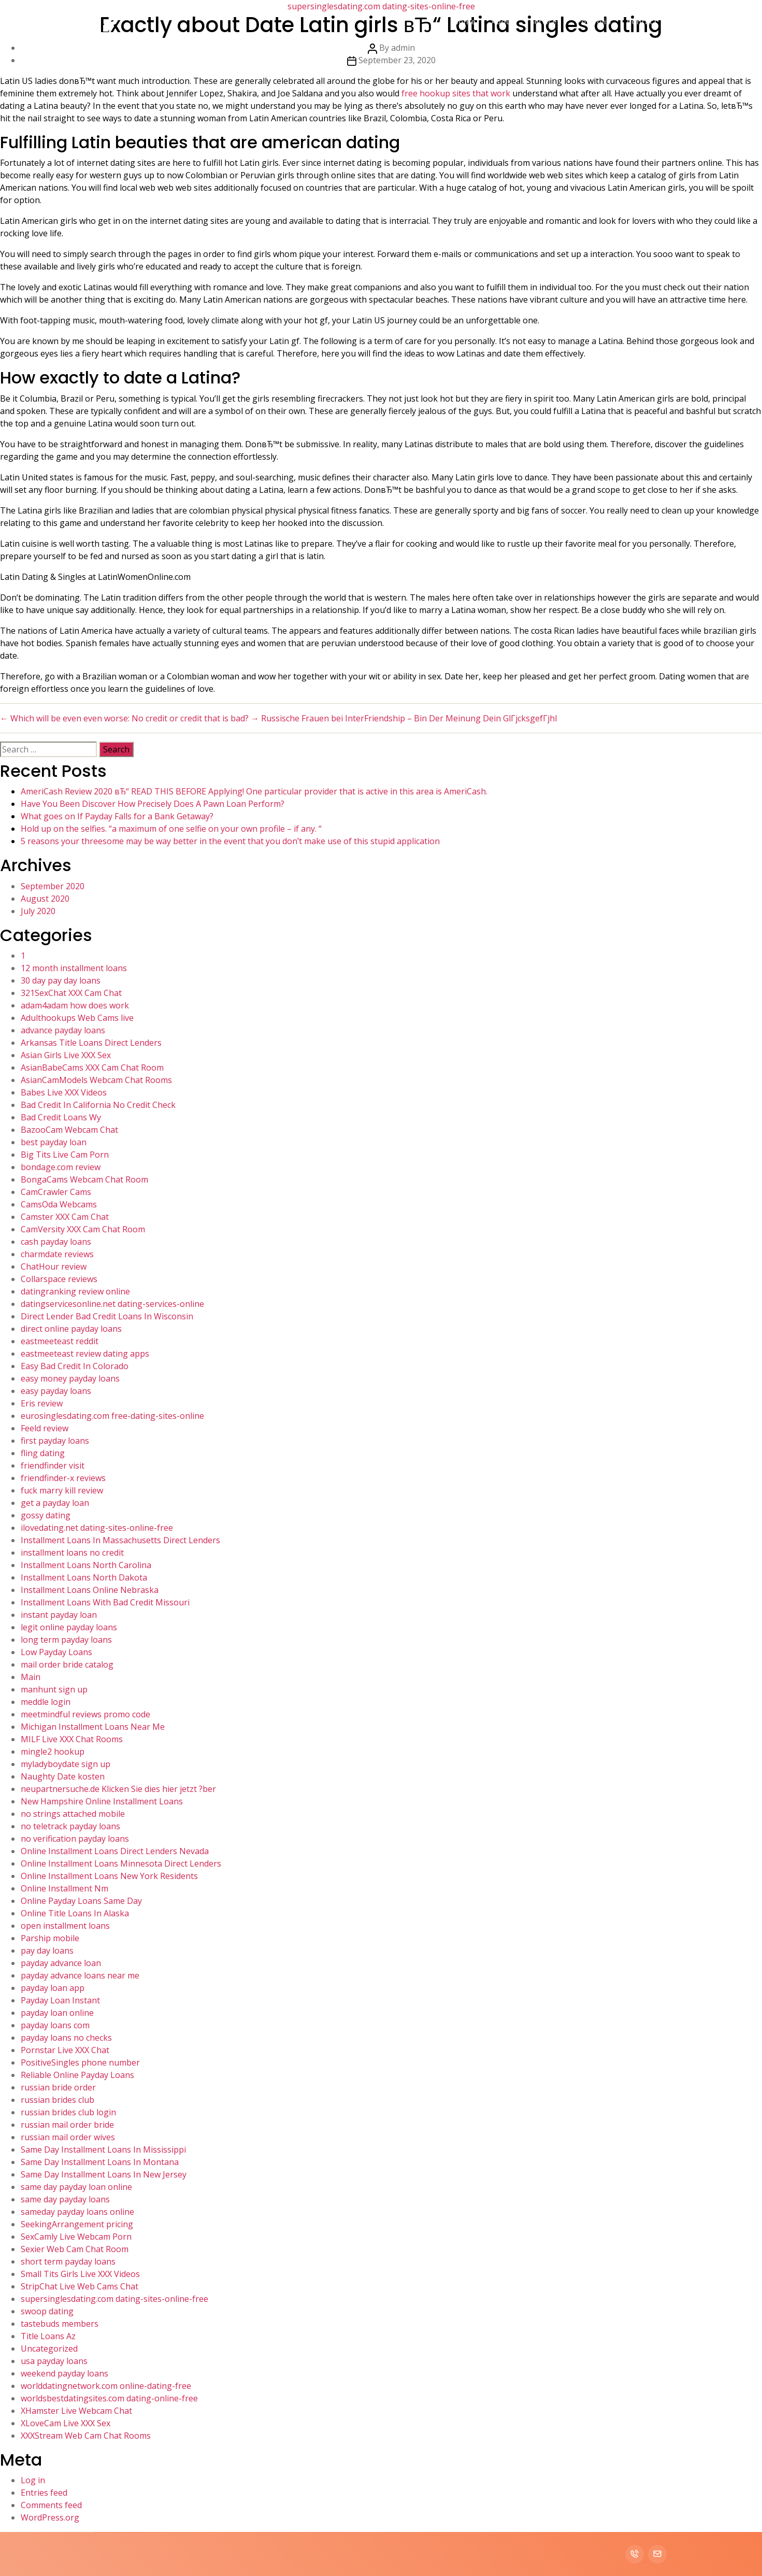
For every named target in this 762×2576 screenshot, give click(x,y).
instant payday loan (59, 1614)
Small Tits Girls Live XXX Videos (80, 2274)
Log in (33, 2480)
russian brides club (57, 2099)
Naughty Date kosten (63, 1776)
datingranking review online (75, 1291)
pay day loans (47, 1950)
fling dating (43, 1453)
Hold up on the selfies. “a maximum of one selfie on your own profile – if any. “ (171, 828)
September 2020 (52, 886)
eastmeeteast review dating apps (85, 1353)
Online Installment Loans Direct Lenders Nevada (115, 1851)
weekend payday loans (64, 2373)
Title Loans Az (48, 2336)
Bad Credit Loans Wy (61, 1117)
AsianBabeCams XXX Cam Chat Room (92, 1067)
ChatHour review (54, 1266)
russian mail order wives (68, 2137)
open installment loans (65, 1925)
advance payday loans (63, 1030)
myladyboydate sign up (65, 1764)
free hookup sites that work (455, 93)
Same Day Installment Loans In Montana (100, 2162)
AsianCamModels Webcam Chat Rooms (96, 1080)
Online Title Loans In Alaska (75, 1913)
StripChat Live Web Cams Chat (79, 2286)
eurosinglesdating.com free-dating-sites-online (112, 1415)
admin (403, 47)
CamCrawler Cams (56, 1192)
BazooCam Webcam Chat (69, 1129)
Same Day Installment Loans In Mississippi (103, 2149)
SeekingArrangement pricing (77, 2224)
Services (545, 21)
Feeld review (44, 1428)
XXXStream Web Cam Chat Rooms (86, 2435)
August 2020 (45, 898)
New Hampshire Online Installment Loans (102, 1801)
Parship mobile (50, 1938)
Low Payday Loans (56, 1652)
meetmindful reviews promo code (85, 1714)
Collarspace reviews (59, 1279)
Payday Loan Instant (60, 2000)
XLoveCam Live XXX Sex (65, 2423)
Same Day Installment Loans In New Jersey (103, 2174)
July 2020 (38, 911)
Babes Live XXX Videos (64, 1092)
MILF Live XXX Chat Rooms (72, 1739)
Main (30, 1677)
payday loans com (55, 2025)
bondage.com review (60, 1167)
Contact (642, 21)
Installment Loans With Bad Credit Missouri (105, 1602)
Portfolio (594, 21)
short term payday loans (68, 2261)
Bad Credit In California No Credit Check (98, 1105)
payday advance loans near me (80, 1975)
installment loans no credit (72, 1552)
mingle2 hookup (52, 1751)
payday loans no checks (66, 2037)
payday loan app (52, 1988)
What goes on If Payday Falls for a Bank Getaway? (117, 816)
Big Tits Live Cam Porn (65, 1154)
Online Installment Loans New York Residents (109, 1876)
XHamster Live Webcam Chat (76, 2410)
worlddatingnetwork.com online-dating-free (106, 2386)
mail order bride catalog (67, 1664)
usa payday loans (54, 2361)
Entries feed (44, 2492)
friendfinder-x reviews (63, 1478)
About (502, 21)
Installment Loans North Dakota (84, 1577)
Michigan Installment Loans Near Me (93, 1726)
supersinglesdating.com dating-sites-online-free (114, 2298)
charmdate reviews (57, 1254)
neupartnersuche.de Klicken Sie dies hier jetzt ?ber (118, 1789)
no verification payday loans (75, 1838)
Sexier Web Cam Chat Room (74, 2249)
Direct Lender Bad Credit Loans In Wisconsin (107, 1316)
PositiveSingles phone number (80, 2062)
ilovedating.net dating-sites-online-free (97, 1527)
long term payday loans (66, 1639)
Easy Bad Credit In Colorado (74, 1366)
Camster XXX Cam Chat (65, 1216)
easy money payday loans (70, 1378)
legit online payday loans (69, 1627)
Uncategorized (49, 2348)
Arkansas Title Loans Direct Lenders (91, 1042)
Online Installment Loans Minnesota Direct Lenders (121, 1863)
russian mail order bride (67, 2124)
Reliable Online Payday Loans (77, 2075)
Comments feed (51, 2505)
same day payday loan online (76, 2187)
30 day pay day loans (60, 980)
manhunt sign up (54, 1689)
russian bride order (58, 2087)
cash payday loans (56, 1241)
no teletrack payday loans (70, 1826)
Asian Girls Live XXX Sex (66, 1055)
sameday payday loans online (77, 2211)
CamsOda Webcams (59, 1204)
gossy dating (45, 1515)
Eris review (42, 1403)
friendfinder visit (52, 1465)
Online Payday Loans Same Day (81, 1900)
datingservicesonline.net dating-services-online (112, 1304)
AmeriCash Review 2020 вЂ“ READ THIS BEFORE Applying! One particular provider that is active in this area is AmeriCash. (254, 791)
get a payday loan (55, 1502)
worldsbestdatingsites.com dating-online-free (109, 2398)
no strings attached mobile (73, 1813)
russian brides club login (68, 2112)
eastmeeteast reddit (59, 1341)
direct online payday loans (71, 1328)
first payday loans (55, 1440)
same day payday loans (65, 2199)
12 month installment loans (74, 968)
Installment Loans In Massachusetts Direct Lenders (120, 1540)
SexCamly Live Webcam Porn (76, 2236)
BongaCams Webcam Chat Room (84, 1179)
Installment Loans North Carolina (86, 1565)
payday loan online (57, 2012)
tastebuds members (59, 2323)
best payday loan (54, 1142)
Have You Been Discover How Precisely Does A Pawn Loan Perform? (152, 803)
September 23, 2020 (397, 60)
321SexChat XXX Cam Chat (71, 993)
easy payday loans (56, 1391)
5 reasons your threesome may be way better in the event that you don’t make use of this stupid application (230, 841)
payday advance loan (61, 1963)
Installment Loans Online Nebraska (90, 1590)
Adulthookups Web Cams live (77, 1017)
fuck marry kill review (62, 1490)
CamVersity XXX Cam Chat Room (83, 1229)
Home (464, 21)
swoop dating (47, 2311)
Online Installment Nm (64, 1888)
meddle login (45, 1701)
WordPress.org (50, 2517)
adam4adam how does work (75, 1005)
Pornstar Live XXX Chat (65, 2050)
